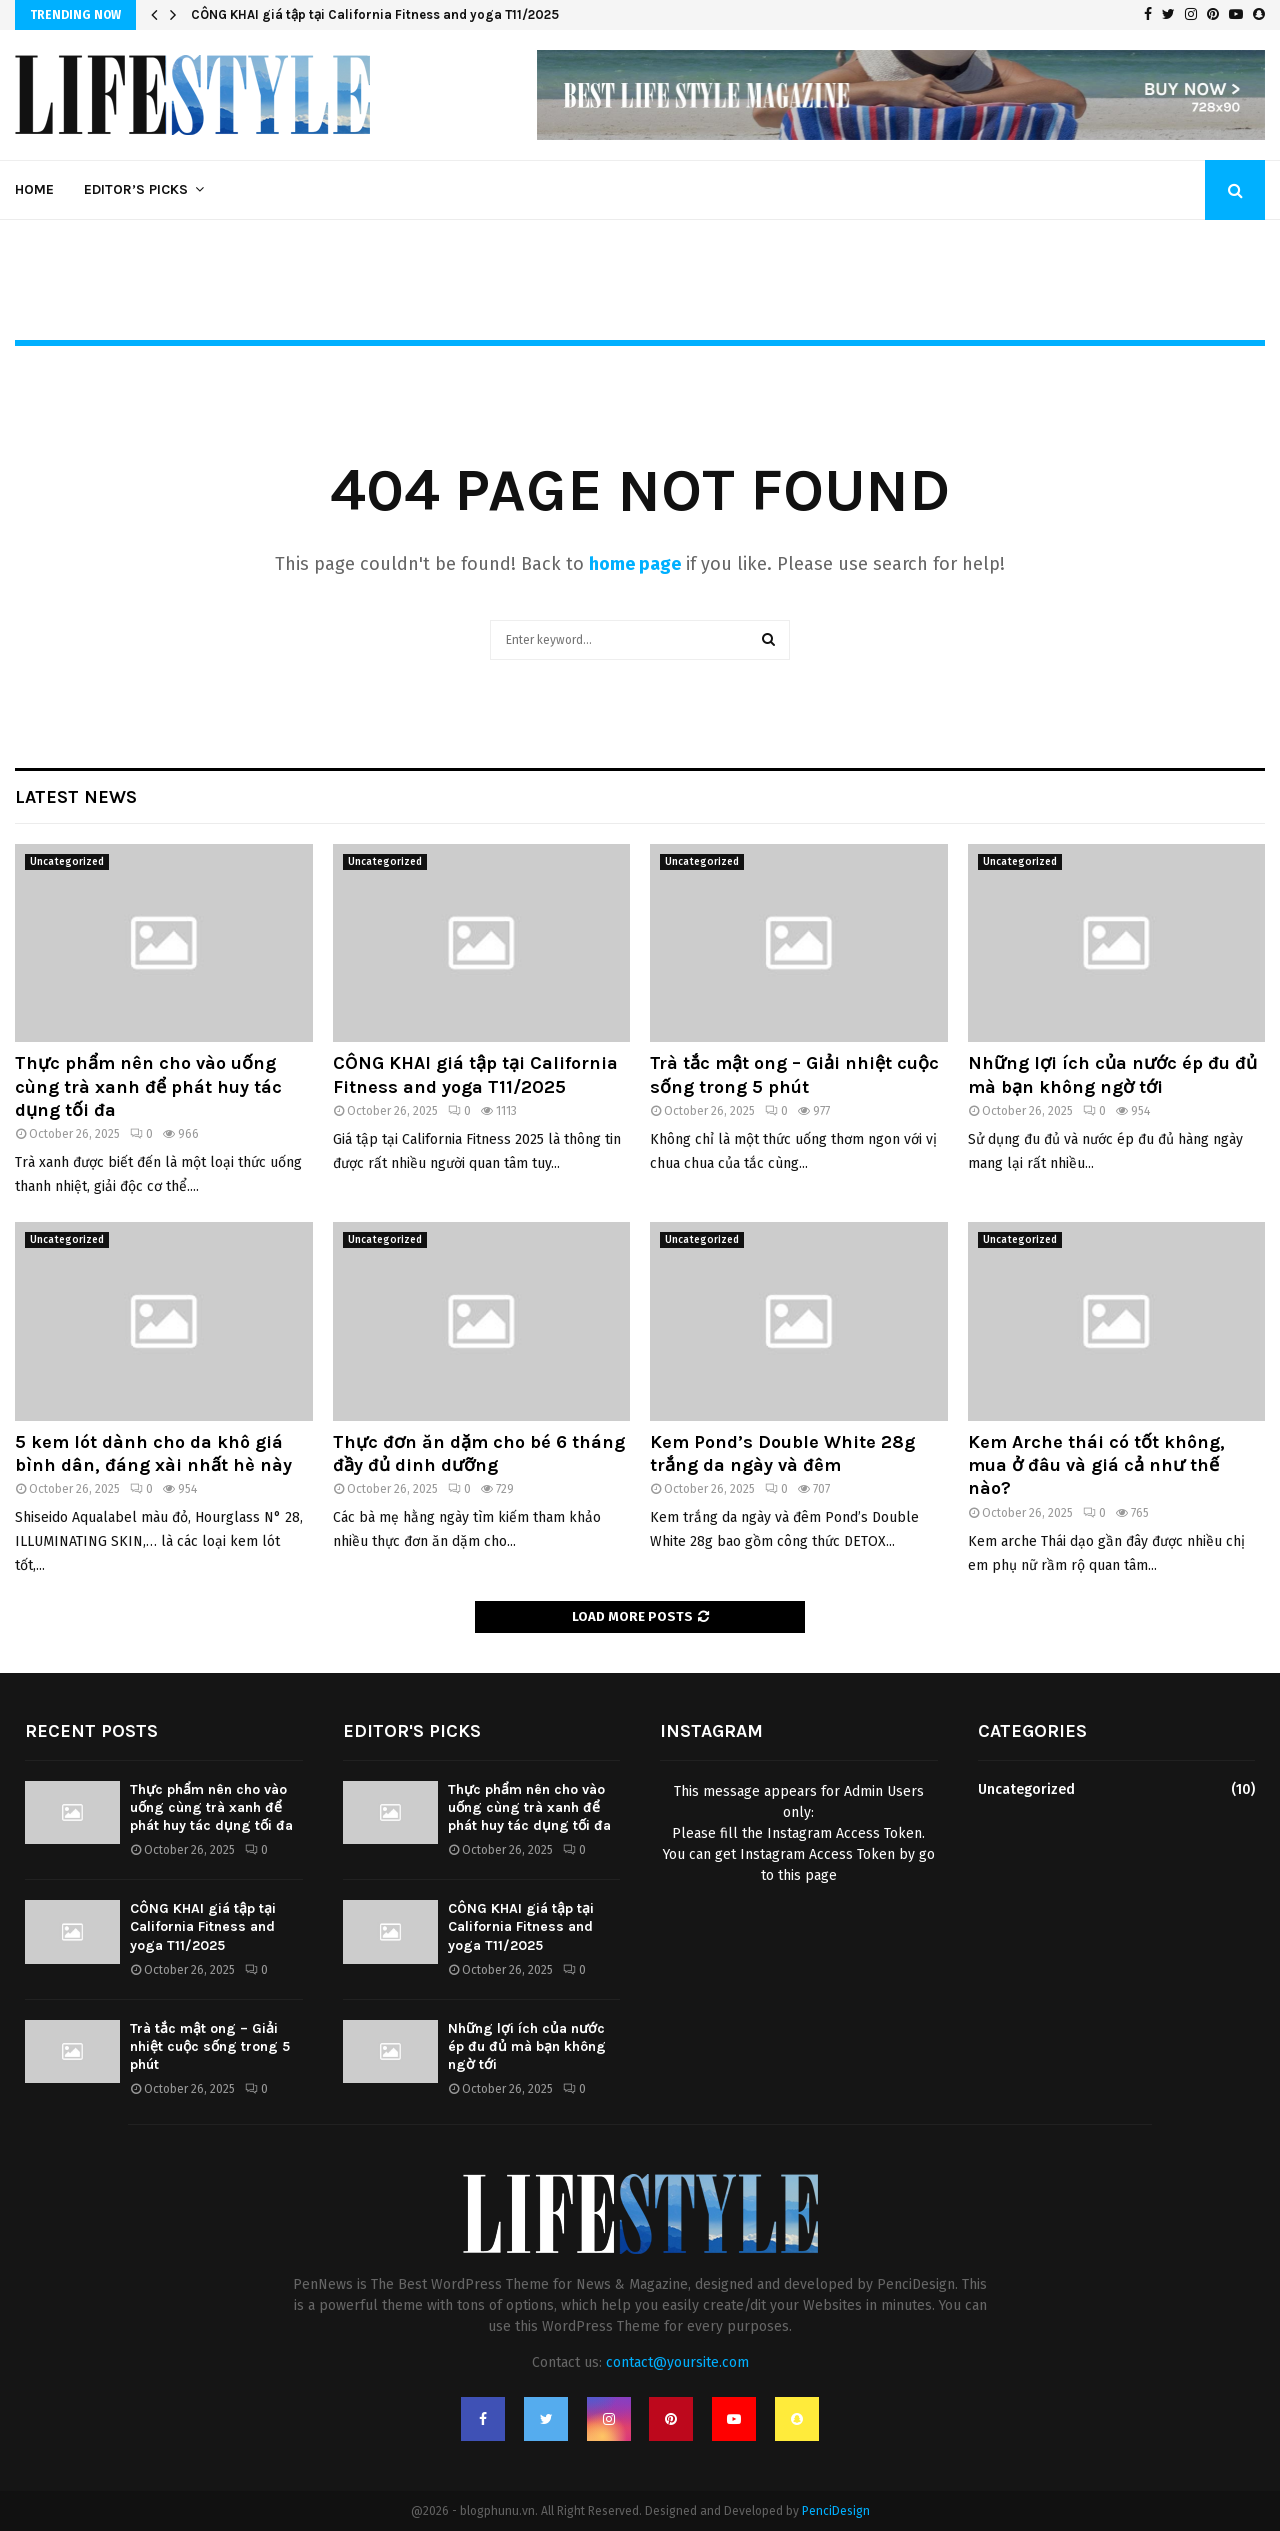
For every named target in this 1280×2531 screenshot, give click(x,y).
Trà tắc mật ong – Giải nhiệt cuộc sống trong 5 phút (794, 1074)
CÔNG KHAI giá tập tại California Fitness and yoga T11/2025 (375, 14)
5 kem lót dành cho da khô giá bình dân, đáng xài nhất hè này (153, 1453)
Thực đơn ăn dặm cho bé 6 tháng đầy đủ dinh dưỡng (479, 1453)
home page (635, 564)
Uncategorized (67, 862)
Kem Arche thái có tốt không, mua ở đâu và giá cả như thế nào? (1096, 1465)
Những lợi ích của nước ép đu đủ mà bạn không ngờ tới (1112, 1074)
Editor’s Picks (136, 189)
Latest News (76, 797)
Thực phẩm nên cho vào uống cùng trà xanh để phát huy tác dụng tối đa (148, 1086)
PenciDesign (836, 2511)
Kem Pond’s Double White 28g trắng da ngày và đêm (782, 1453)
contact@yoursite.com (677, 2362)
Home (34, 189)
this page (807, 1875)
